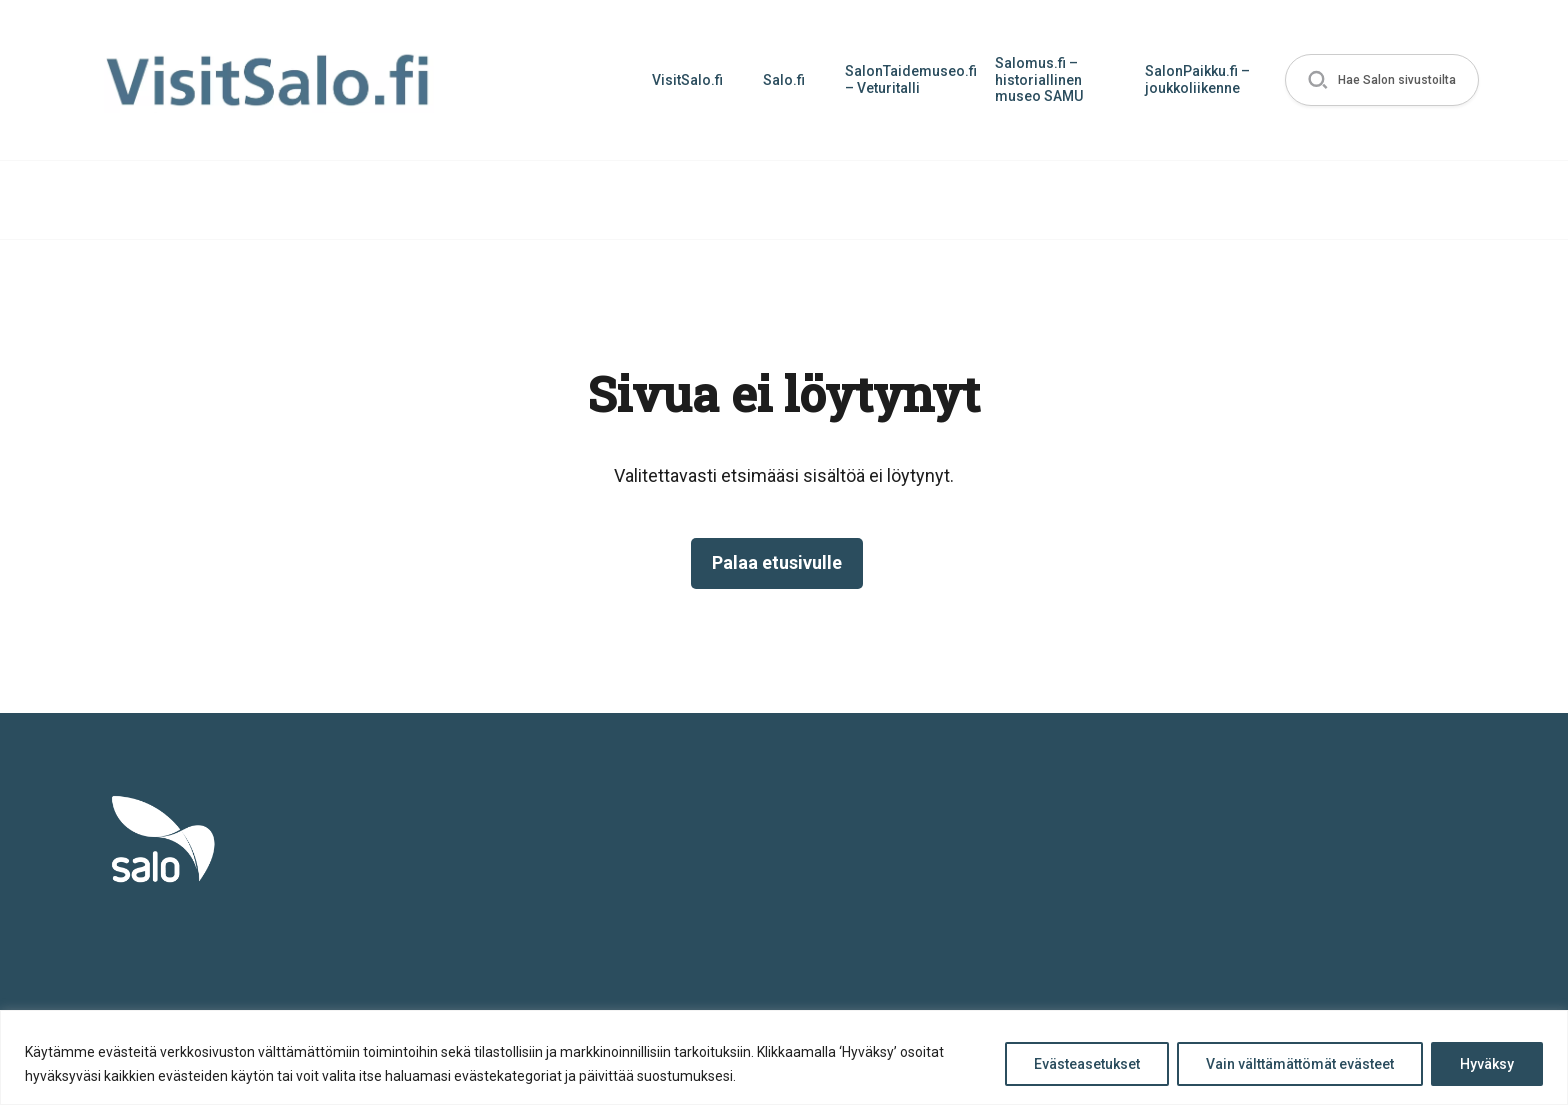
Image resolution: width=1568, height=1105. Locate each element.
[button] (1382, 80)
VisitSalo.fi (687, 80)
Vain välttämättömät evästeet (1300, 1064)
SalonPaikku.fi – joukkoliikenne (1197, 79)
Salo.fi (784, 80)
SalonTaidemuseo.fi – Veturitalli (910, 79)
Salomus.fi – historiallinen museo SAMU (1039, 80)
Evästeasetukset (1087, 1064)
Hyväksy (1487, 1064)
